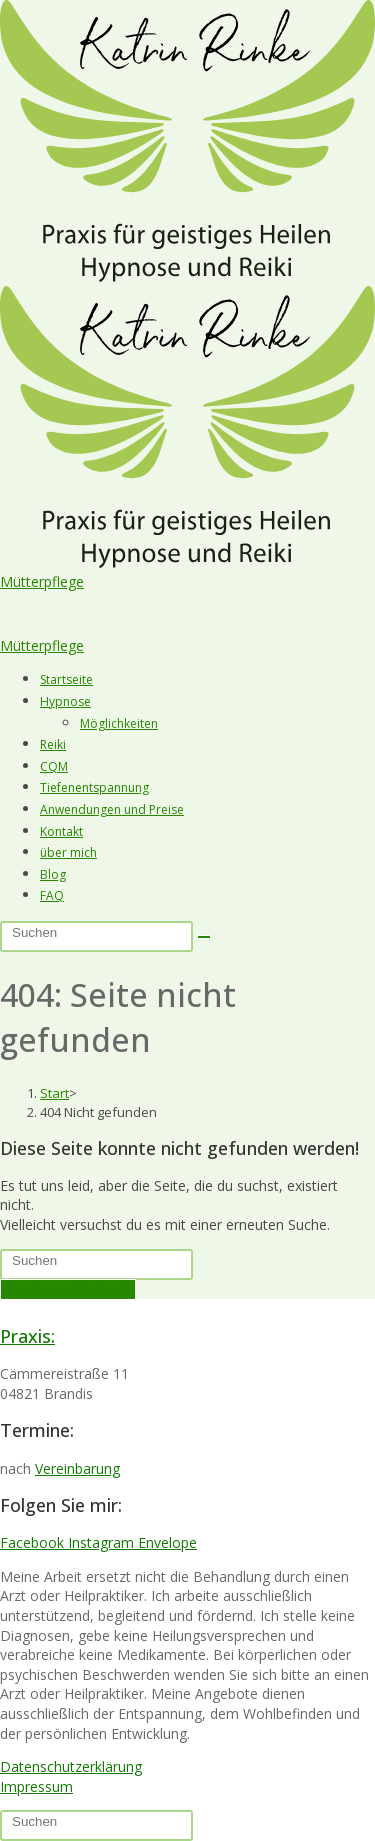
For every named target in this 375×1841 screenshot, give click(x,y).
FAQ (52, 895)
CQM (54, 766)
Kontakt (61, 831)
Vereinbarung (77, 1468)
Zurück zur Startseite (68, 1289)
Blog (53, 874)
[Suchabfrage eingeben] (96, 936)
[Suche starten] (204, 937)
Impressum (36, 1786)
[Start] (54, 1093)
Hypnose (65, 701)
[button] (187, 603)
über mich (68, 852)
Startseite (66, 679)
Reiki (53, 744)
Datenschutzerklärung (71, 1766)
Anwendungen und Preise (112, 809)
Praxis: (27, 1336)
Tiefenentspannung (94, 787)
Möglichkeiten (119, 723)
